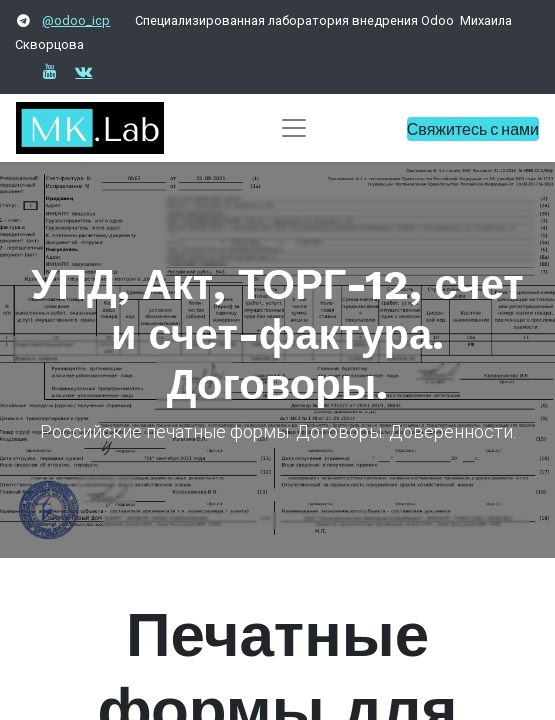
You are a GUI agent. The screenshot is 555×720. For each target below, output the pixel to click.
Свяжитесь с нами (473, 128)
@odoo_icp (76, 20)
